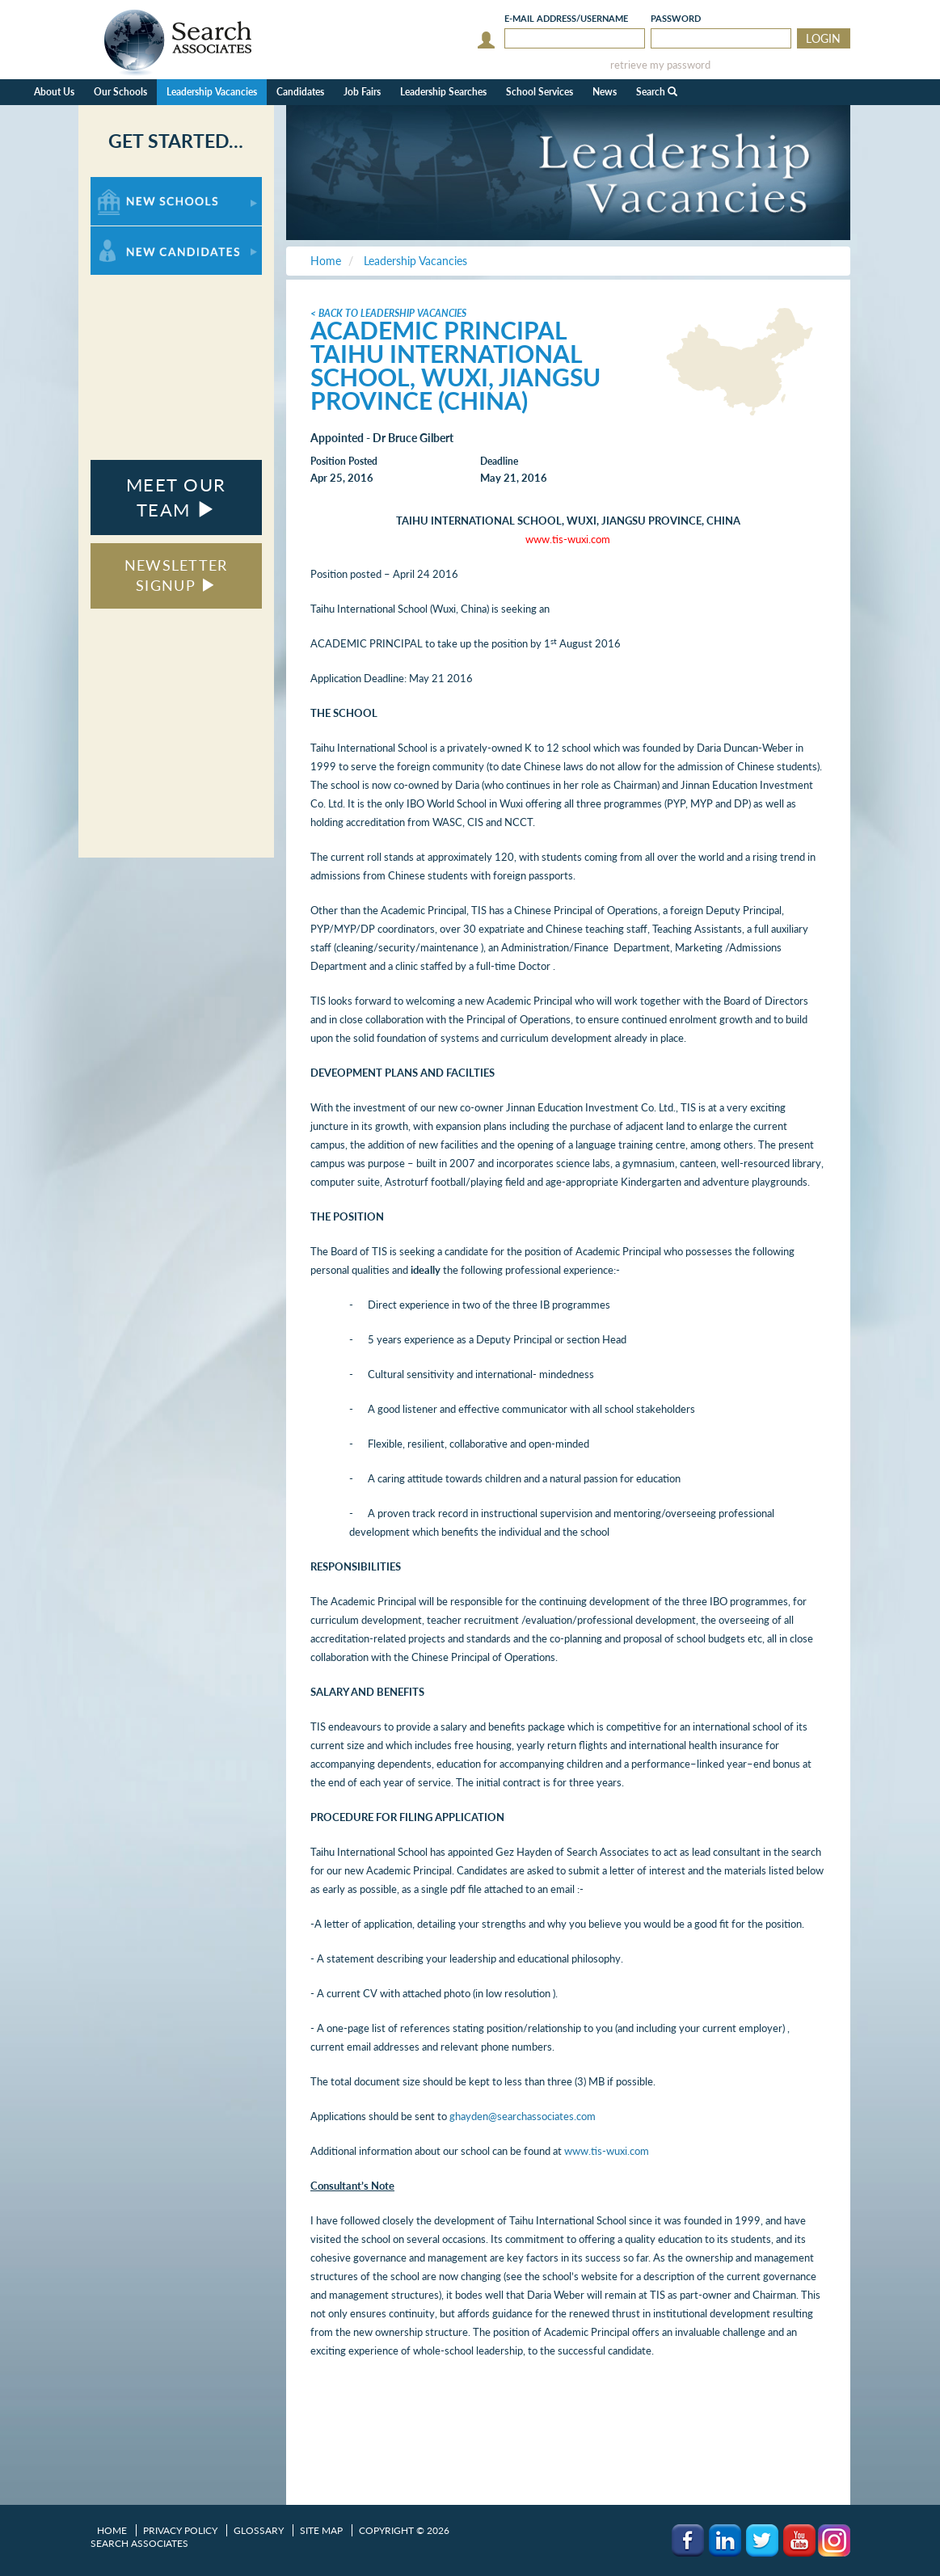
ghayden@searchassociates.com (522, 2116)
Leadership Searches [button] (443, 92)
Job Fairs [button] (362, 92)
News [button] (604, 92)
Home (112, 2530)
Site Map (321, 2530)
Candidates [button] (300, 92)
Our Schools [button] (120, 92)
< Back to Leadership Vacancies (388, 313)
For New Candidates (141, 234)
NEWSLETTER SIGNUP (176, 575)
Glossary (259, 2530)
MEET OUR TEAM (176, 497)
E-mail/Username (566, 18)
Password (676, 18)
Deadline (499, 461)
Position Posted (343, 461)
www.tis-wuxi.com (606, 2150)
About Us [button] (54, 92)
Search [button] (656, 92)
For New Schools (133, 185)
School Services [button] (539, 92)
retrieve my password (660, 65)
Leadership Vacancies (212, 92)
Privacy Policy (180, 2530)
